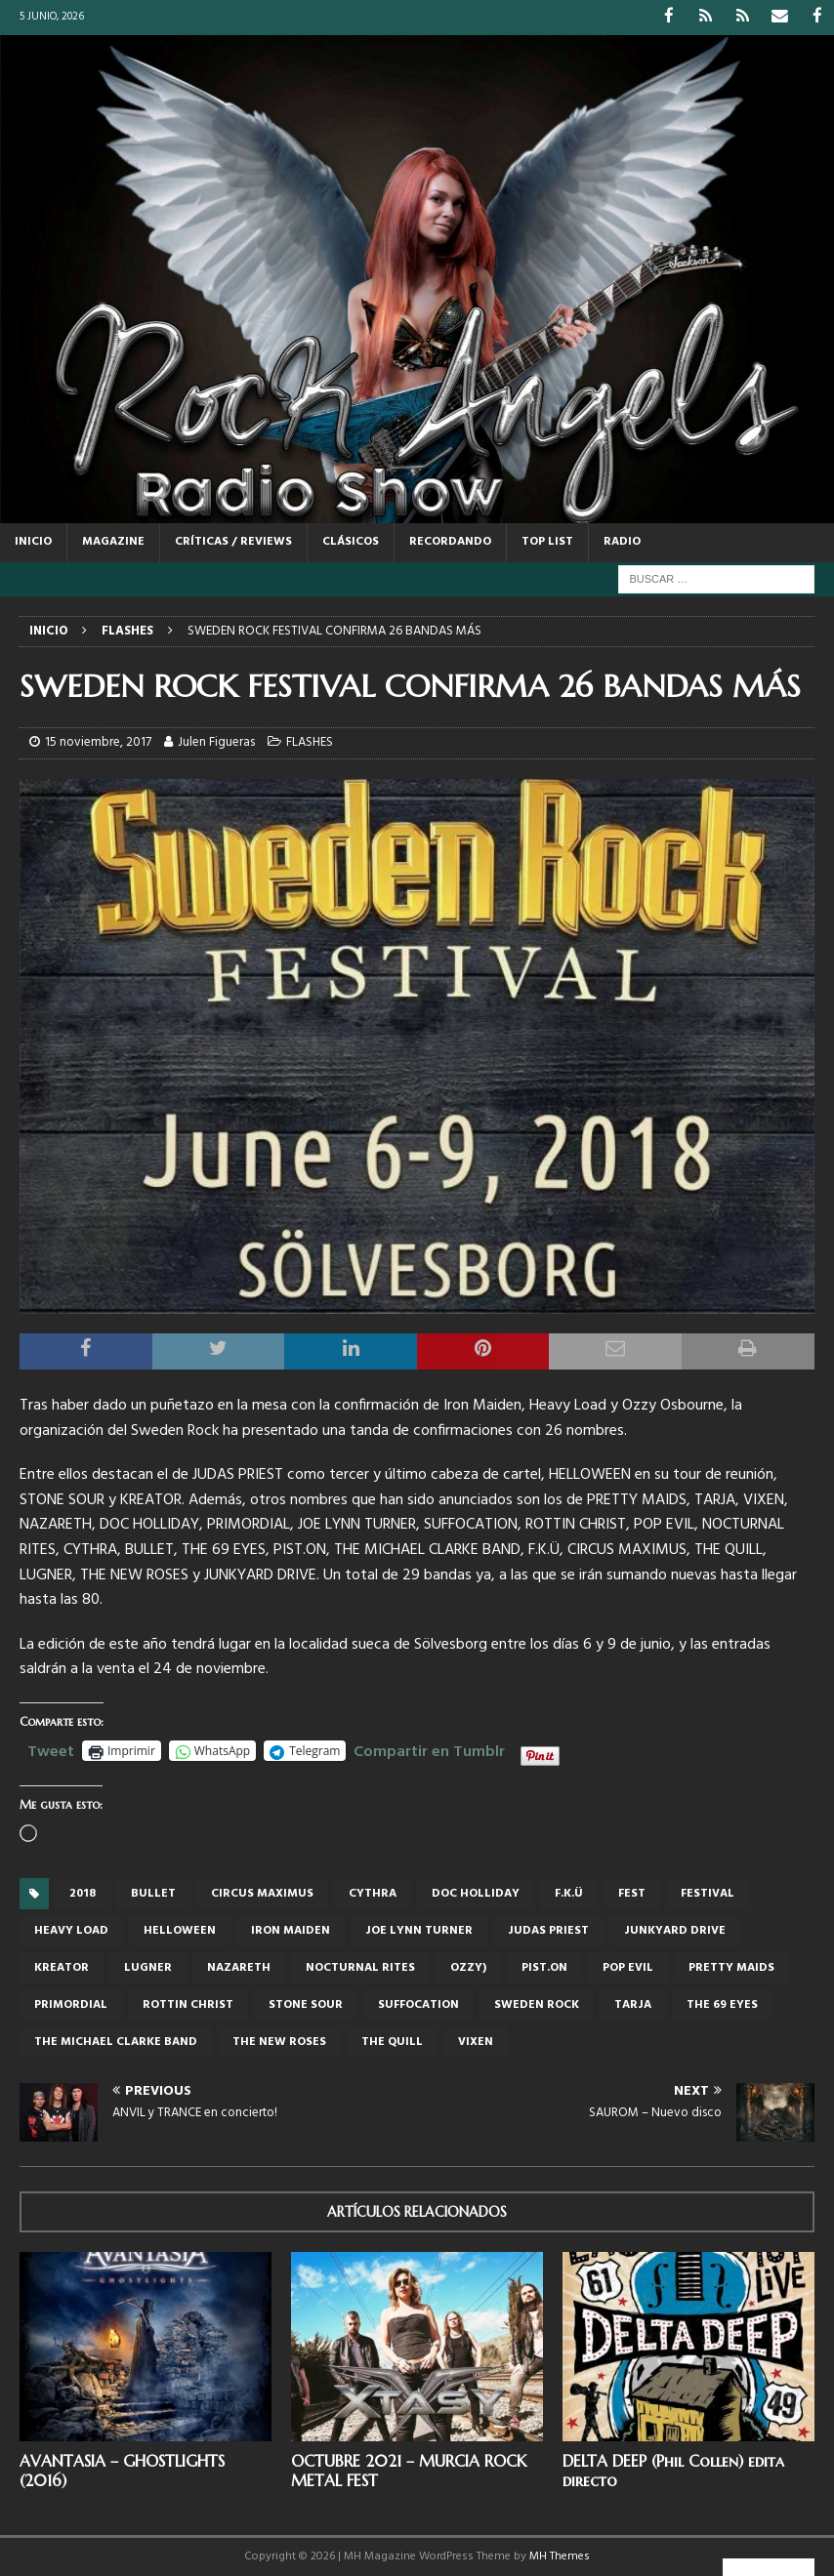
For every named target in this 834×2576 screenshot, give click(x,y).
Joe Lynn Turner (419, 1930)
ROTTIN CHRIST (188, 2004)
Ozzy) (468, 1967)
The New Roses (279, 2041)
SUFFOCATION (418, 2004)
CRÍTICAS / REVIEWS (233, 541)
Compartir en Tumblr (429, 1748)
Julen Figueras (216, 741)
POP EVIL (628, 1967)
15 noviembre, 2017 (98, 741)
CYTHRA (372, 1892)
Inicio (33, 541)
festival (707, 1892)
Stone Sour (306, 2004)
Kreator (61, 1967)
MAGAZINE (113, 541)
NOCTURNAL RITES (360, 1967)
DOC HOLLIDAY (476, 1892)
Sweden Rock (536, 2004)
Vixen (475, 2041)
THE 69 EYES (722, 2004)
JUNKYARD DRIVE (675, 1930)
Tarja (632, 2004)
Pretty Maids (731, 1967)
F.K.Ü (569, 1892)
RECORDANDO (450, 541)
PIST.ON (544, 1967)
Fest (632, 1892)
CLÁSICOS (350, 541)
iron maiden (290, 1930)
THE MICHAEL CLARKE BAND (115, 2041)
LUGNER (148, 1967)
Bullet (153, 1892)
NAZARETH (239, 1967)
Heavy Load (71, 1930)
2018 (82, 1892)
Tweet (50, 1748)
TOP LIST (547, 541)
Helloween (180, 1930)
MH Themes (559, 2555)
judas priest (548, 1930)
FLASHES (309, 741)
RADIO (622, 541)
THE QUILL (392, 2041)
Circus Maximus (262, 1892)
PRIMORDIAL (70, 2004)
